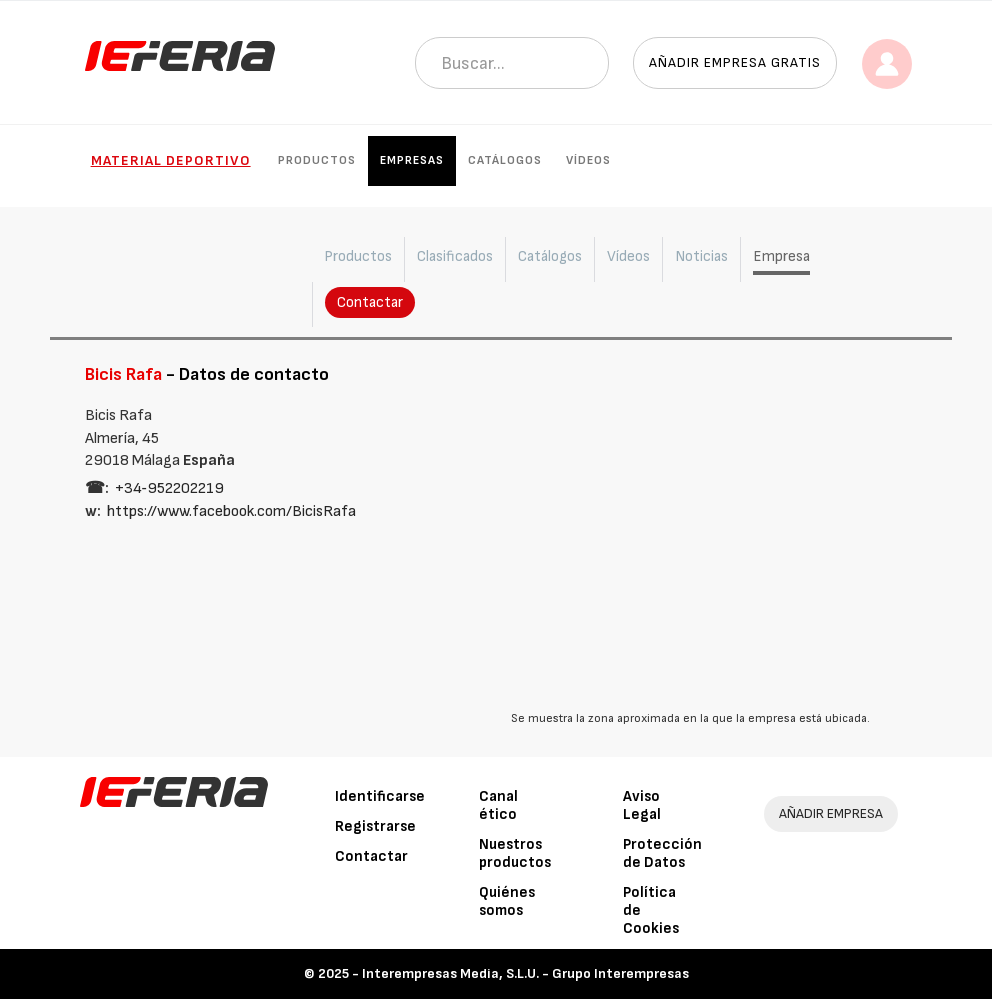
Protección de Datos (662, 853)
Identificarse (380, 796)
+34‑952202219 (169, 488)
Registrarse (375, 826)
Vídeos (588, 160)
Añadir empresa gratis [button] (735, 62)
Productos (317, 160)
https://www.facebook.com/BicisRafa (231, 511)
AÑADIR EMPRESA (831, 813)
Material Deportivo (171, 160)
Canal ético (498, 805)
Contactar (370, 302)
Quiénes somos (507, 901)
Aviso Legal (642, 805)
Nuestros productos (515, 853)
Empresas (412, 160)
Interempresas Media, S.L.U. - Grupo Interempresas (525, 973)
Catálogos (505, 160)
